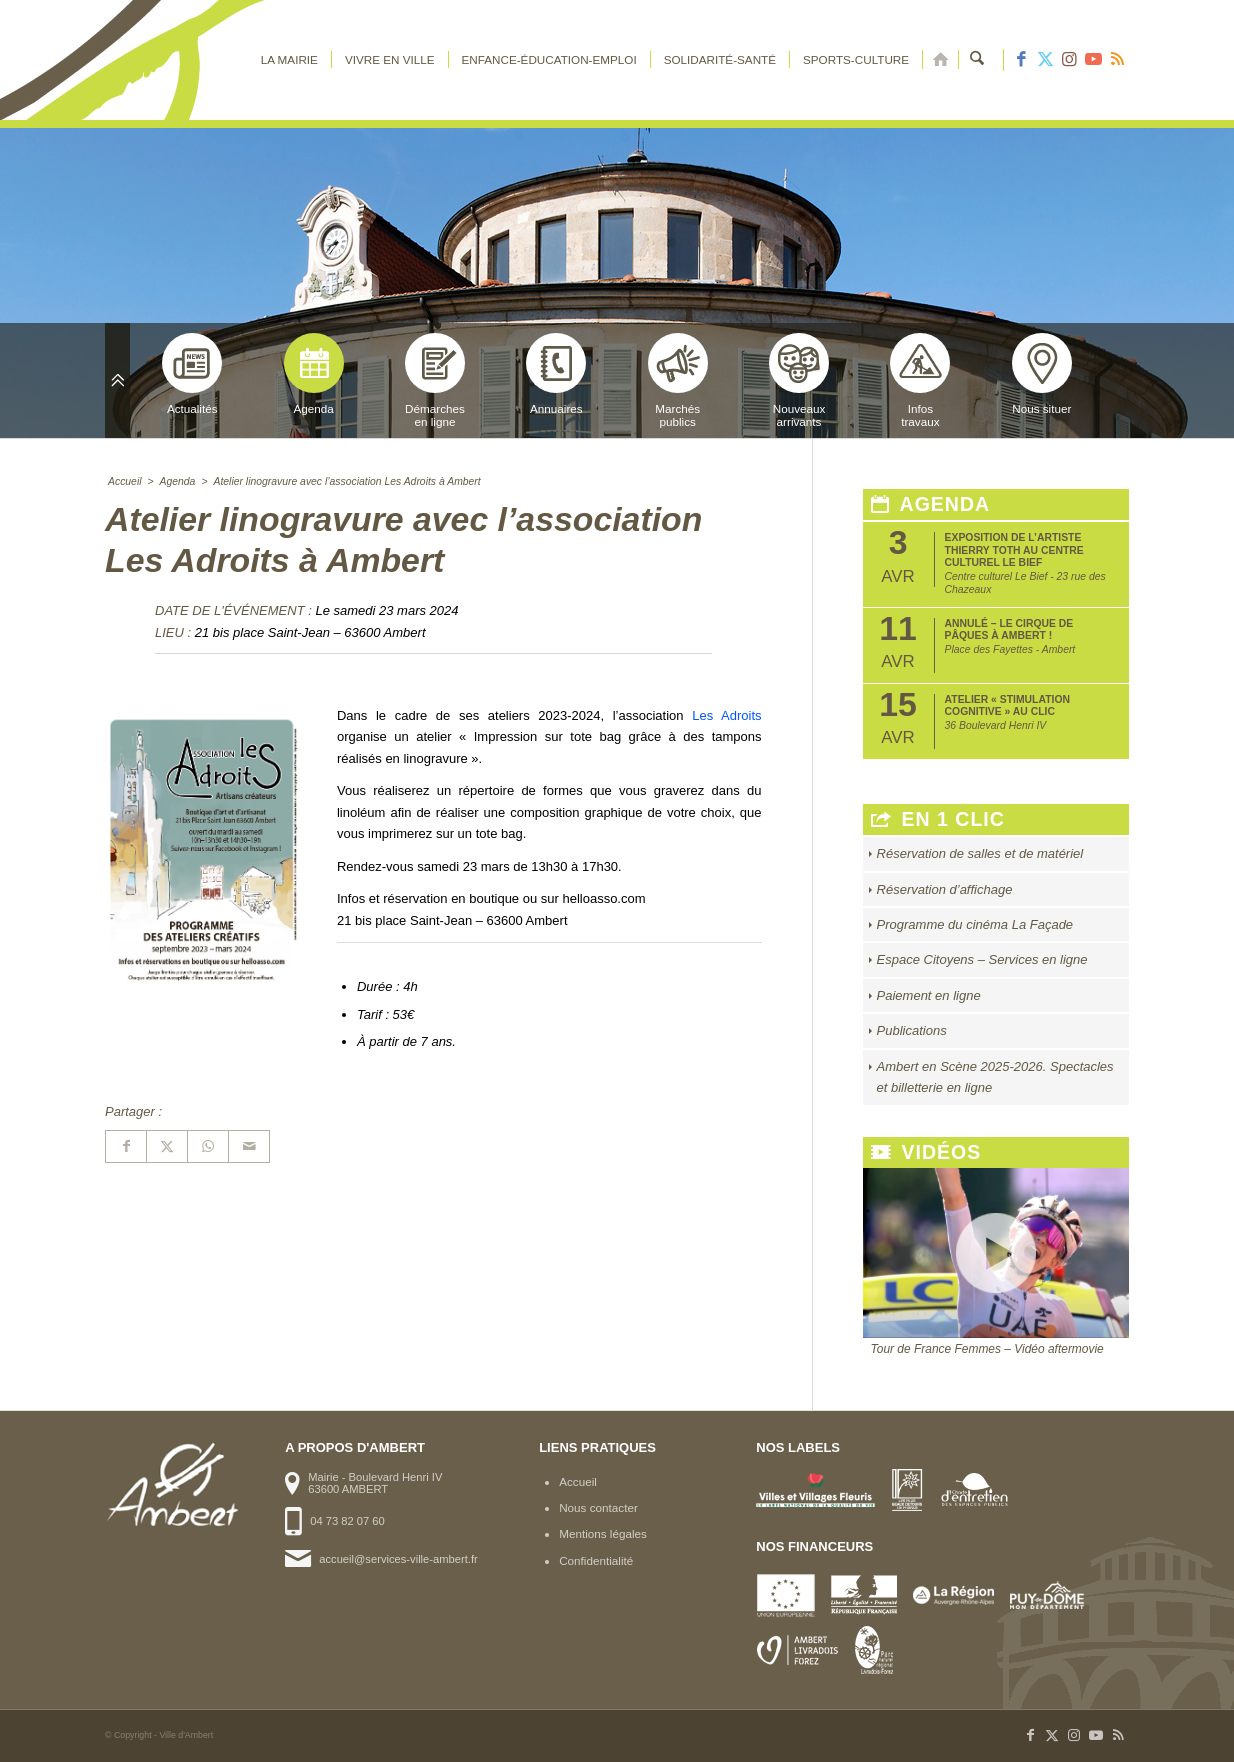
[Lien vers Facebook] (1021, 60)
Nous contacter (598, 1507)
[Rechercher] (977, 60)
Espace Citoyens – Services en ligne (982, 959)
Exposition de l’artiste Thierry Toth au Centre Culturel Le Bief (1014, 550)
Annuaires (556, 374)
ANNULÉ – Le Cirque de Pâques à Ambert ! (1009, 629)
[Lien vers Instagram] (1069, 60)
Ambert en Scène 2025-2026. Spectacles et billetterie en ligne (995, 1077)
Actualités (192, 374)
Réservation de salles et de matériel (980, 853)
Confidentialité (596, 1560)
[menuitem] (289, 60)
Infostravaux (920, 380)
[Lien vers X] (1045, 60)
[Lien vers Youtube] (1093, 60)
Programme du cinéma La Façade (975, 924)
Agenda (314, 374)
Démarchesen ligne (435, 380)
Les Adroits (726, 715)
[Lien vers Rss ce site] (1117, 60)
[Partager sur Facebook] (126, 1146)
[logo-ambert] (185, 60)
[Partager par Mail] (249, 1146)
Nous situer (1042, 374)
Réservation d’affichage (945, 889)
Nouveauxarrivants (799, 380)
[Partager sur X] (167, 1146)
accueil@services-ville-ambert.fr (398, 1559)
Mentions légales (603, 1533)
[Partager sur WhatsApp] (208, 1146)
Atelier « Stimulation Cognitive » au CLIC (1007, 705)
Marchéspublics (678, 380)
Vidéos (926, 1152)
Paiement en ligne (929, 995)
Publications (912, 1030)
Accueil (578, 1481)
